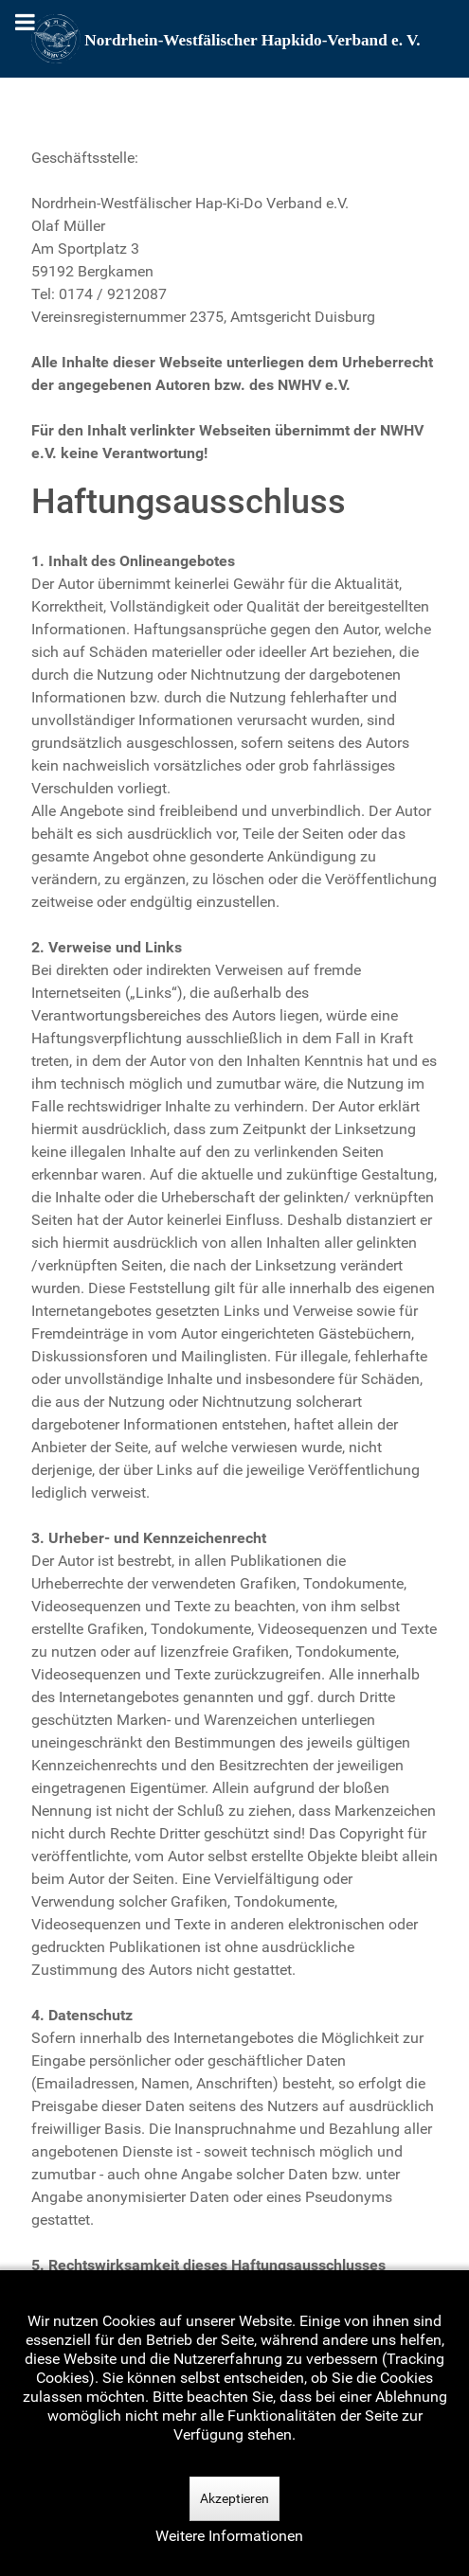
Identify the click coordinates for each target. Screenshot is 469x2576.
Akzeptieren (234, 2498)
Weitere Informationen (229, 2536)
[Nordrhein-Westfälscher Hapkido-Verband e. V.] (235, 39)
